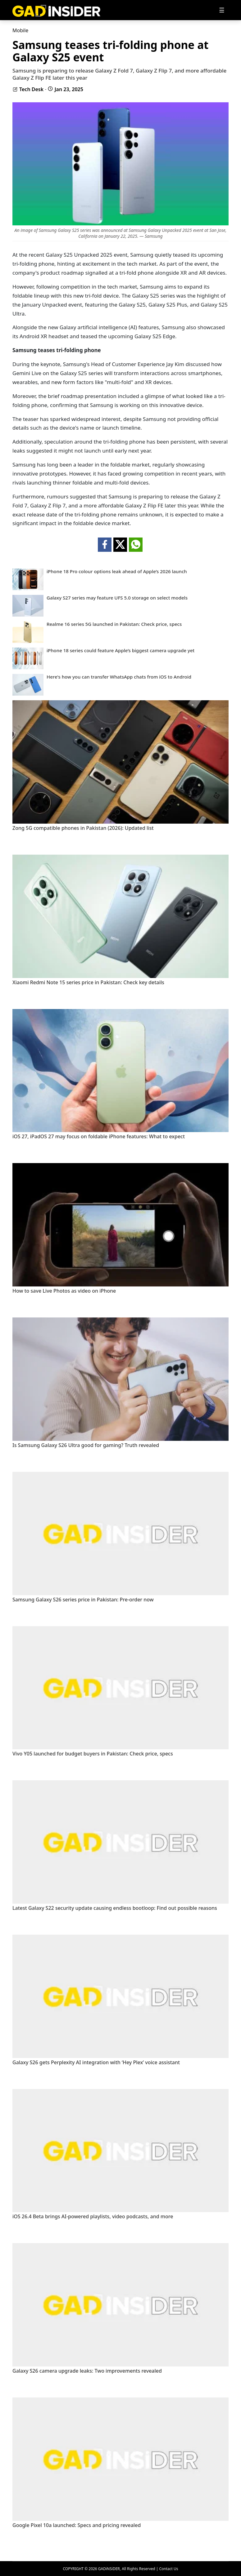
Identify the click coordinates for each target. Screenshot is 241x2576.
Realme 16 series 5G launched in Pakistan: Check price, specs (114, 624)
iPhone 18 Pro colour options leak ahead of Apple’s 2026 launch (117, 571)
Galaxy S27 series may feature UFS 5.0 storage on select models (117, 598)
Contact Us (168, 2568)
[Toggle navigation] (222, 10)
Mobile (20, 30)
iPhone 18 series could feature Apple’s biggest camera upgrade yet (120, 650)
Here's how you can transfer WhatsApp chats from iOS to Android (119, 677)
